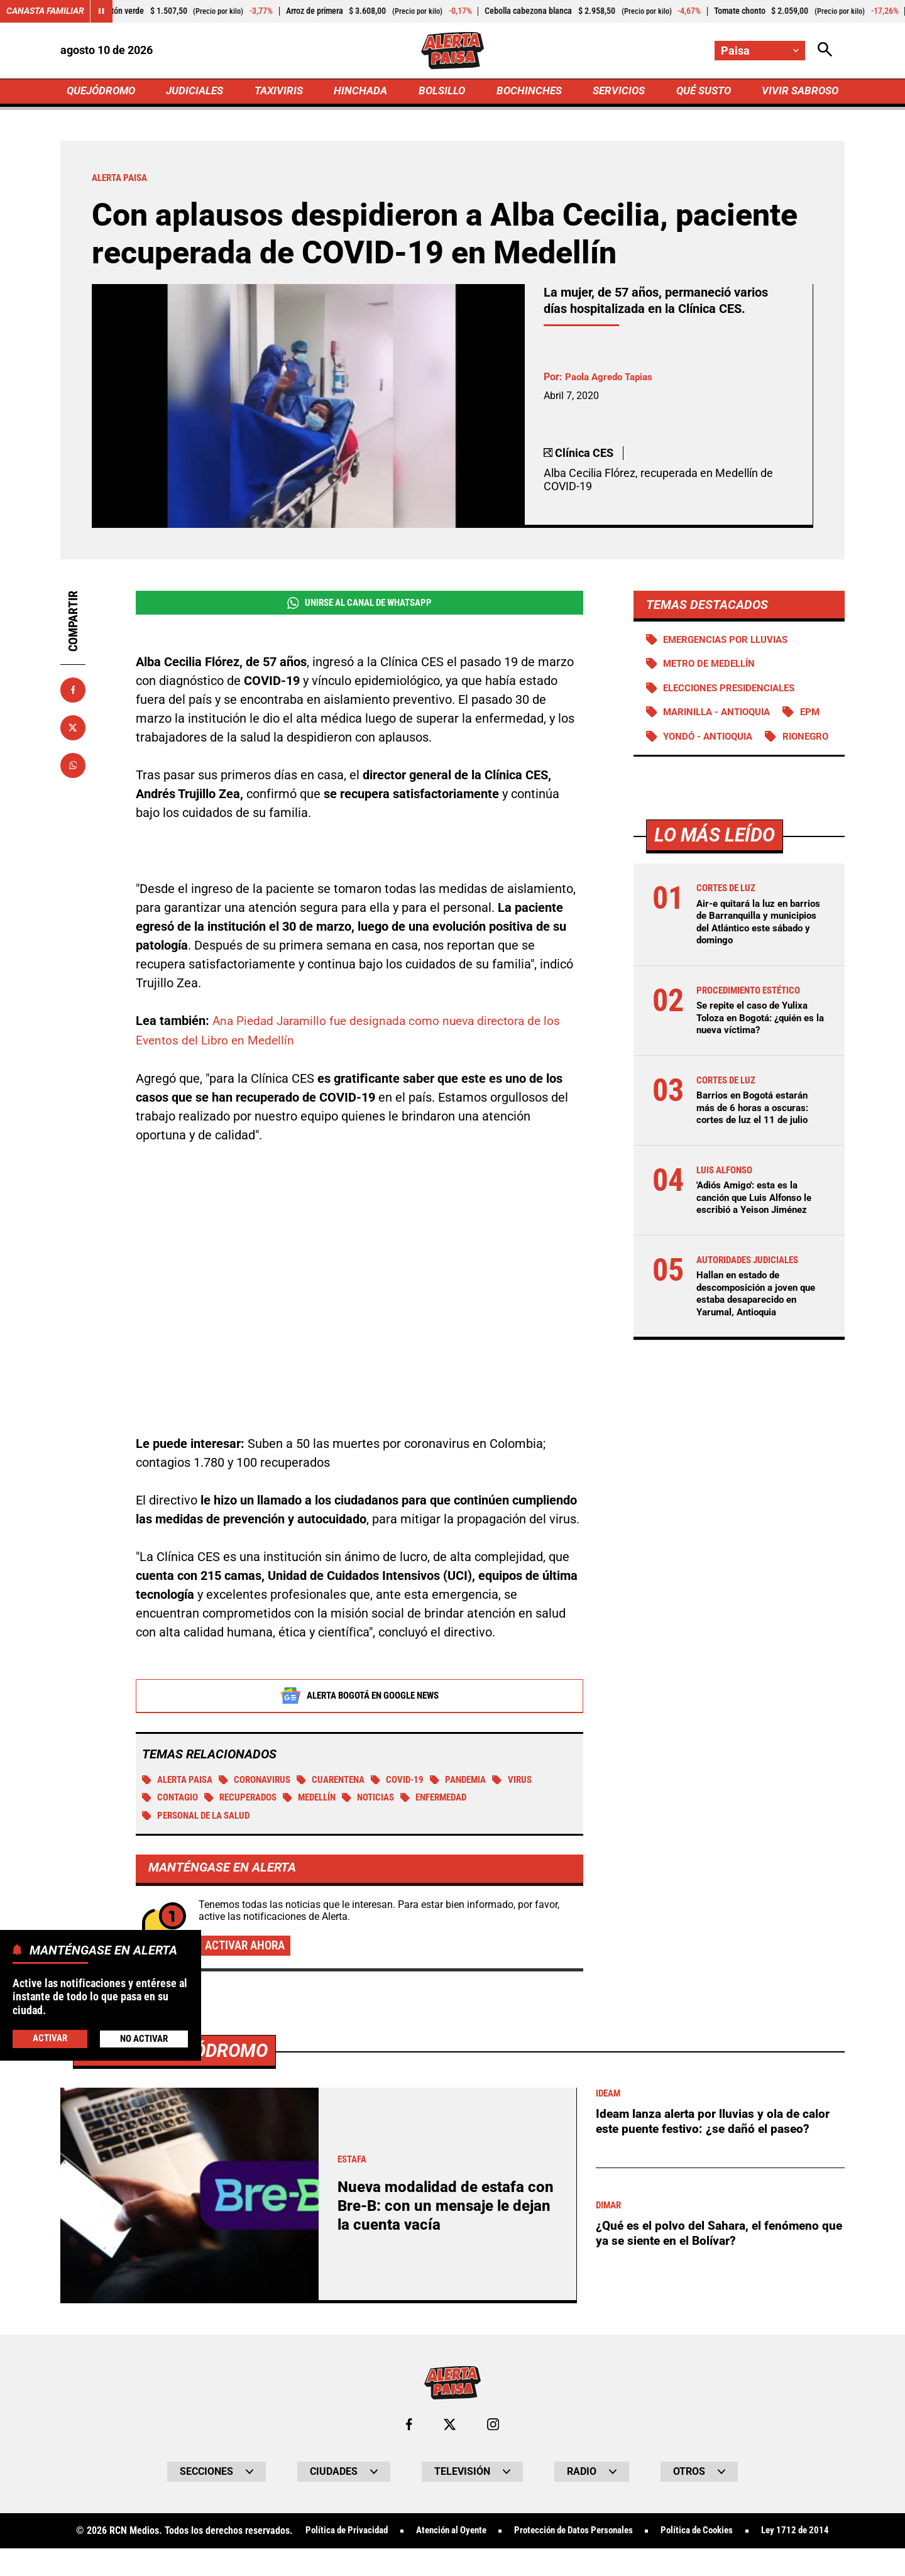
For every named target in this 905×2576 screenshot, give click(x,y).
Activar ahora (247, 1949)
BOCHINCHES (527, 92)
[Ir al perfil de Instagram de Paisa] (493, 2429)
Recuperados (247, 1801)
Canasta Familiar (45, 11)
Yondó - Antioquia (712, 741)
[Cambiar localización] (759, 50)
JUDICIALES (198, 92)
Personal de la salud (201, 1819)
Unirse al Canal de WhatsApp (359, 605)
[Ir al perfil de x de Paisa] (449, 2429)
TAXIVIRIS (281, 92)
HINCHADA (362, 92)
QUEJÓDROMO (103, 92)
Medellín (321, 1801)
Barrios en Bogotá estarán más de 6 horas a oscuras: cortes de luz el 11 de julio (756, 1136)
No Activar (144, 2038)
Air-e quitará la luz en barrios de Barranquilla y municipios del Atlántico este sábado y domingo (752, 951)
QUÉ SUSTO (701, 92)
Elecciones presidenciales (734, 692)
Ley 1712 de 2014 (452, 2558)
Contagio (172, 1801)
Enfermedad (455, 1801)
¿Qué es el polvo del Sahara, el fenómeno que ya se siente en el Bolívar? (711, 2238)
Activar (49, 2038)
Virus (537, 1783)
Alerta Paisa (180, 1783)
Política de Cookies (749, 2536)
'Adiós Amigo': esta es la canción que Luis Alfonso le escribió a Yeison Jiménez (758, 1226)
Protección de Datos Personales (617, 2536)
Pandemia (480, 1783)
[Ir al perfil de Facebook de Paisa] (408, 2429)
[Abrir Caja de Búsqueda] (824, 50)
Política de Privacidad (374, 2536)
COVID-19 (416, 1783)
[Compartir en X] (72, 729)
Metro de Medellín (713, 667)
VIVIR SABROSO (798, 92)
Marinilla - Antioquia (722, 716)
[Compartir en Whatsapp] (72, 767)
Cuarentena (345, 1783)
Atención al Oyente (486, 2536)
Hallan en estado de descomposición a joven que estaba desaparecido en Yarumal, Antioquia (760, 1322)
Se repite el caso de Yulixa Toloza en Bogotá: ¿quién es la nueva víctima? (760, 1046)
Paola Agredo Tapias (612, 379)
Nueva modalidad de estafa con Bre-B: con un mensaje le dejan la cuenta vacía (441, 2211)
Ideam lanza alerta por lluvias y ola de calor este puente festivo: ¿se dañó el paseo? (717, 2125)
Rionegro (688, 765)
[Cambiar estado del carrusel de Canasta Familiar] (101, 11)
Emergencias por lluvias (731, 642)
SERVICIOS (615, 92)
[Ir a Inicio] (452, 51)
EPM (820, 716)
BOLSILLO (441, 92)
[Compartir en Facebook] (72, 691)
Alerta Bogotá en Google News (360, 1698)
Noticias (384, 1801)
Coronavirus (264, 1783)
